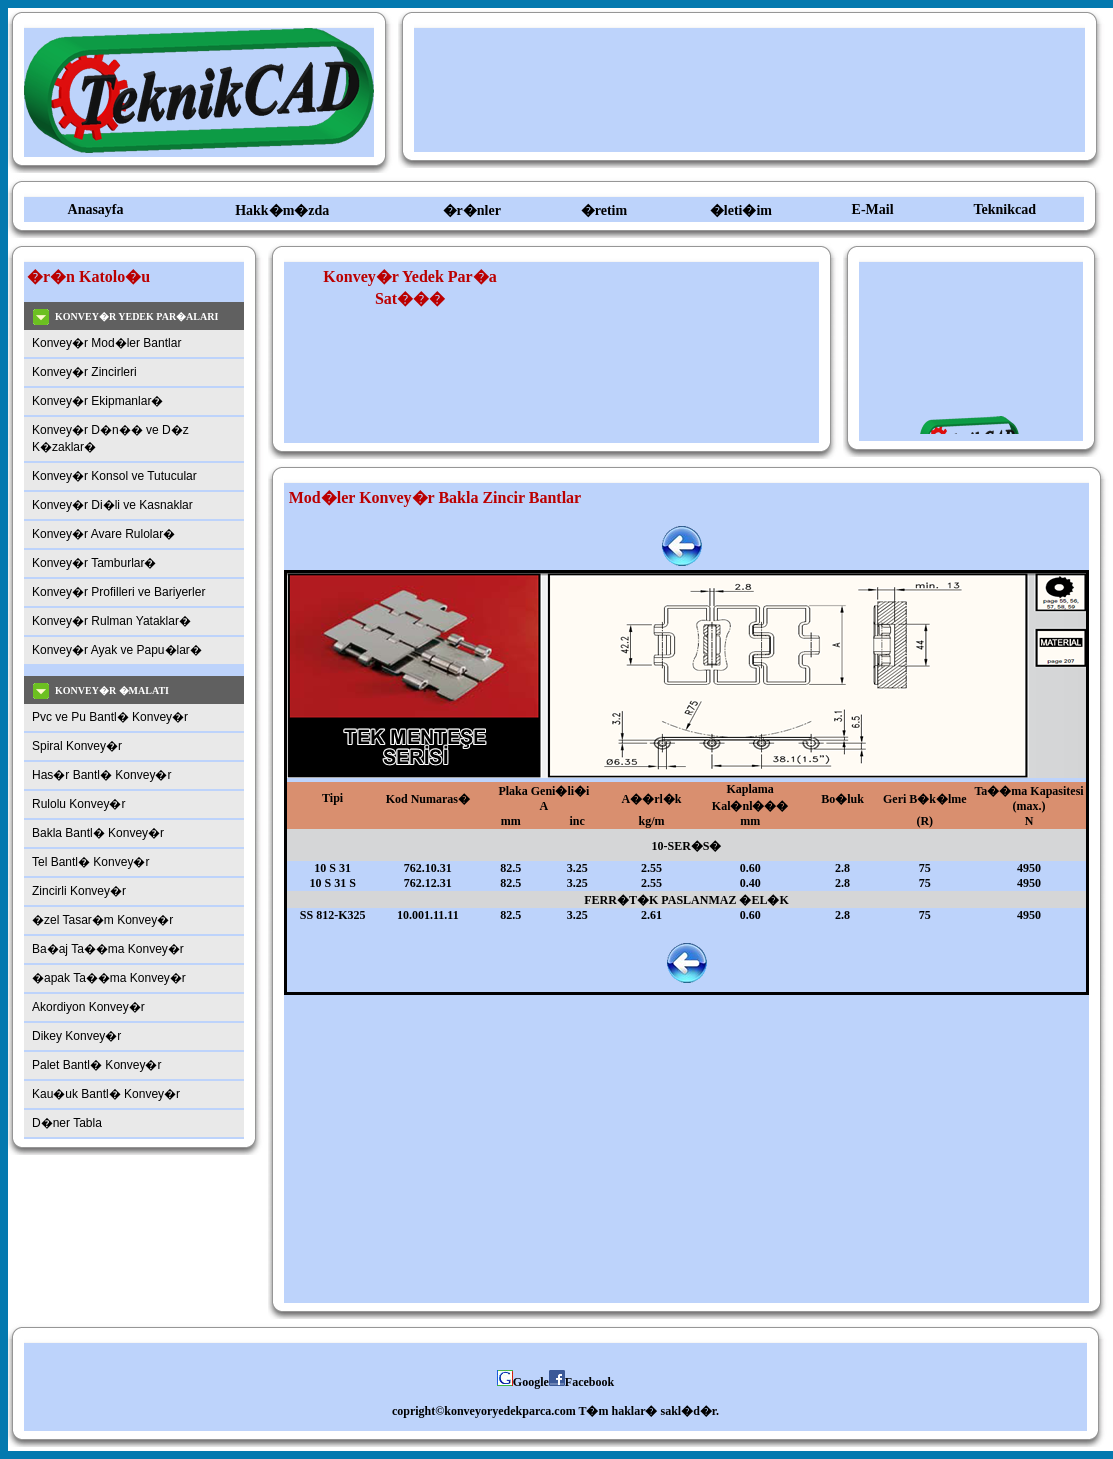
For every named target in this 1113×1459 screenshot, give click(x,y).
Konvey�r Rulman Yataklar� (111, 621)
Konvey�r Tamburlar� (94, 563)
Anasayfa (96, 209)
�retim (604, 210)
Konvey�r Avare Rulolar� (103, 534)
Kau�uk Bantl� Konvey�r (106, 1094)
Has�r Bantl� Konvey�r (101, 775)
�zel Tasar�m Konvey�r (102, 920)
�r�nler (472, 210)
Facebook (581, 1382)
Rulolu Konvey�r (78, 804)
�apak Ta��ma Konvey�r (109, 978)
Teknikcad (1004, 209)
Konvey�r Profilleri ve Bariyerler (118, 592)
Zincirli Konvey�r (79, 891)
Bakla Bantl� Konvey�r (98, 833)
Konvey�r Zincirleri (84, 372)
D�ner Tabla (67, 1123)
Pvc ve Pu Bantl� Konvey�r (110, 717)
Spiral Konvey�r (77, 746)
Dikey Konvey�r (76, 1036)
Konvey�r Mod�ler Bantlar (106, 343)
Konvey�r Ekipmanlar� (97, 401)
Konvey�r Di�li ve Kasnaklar (112, 505)
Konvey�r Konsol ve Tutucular (114, 476)
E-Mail (873, 209)
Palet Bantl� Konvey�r (96, 1065)
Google (523, 1382)
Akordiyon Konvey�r (88, 1007)
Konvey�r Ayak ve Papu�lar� (117, 650)
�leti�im (741, 210)
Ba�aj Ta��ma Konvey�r (108, 949)
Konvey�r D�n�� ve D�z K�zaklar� (110, 438)
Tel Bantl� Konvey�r (90, 862)
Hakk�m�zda (282, 210)
